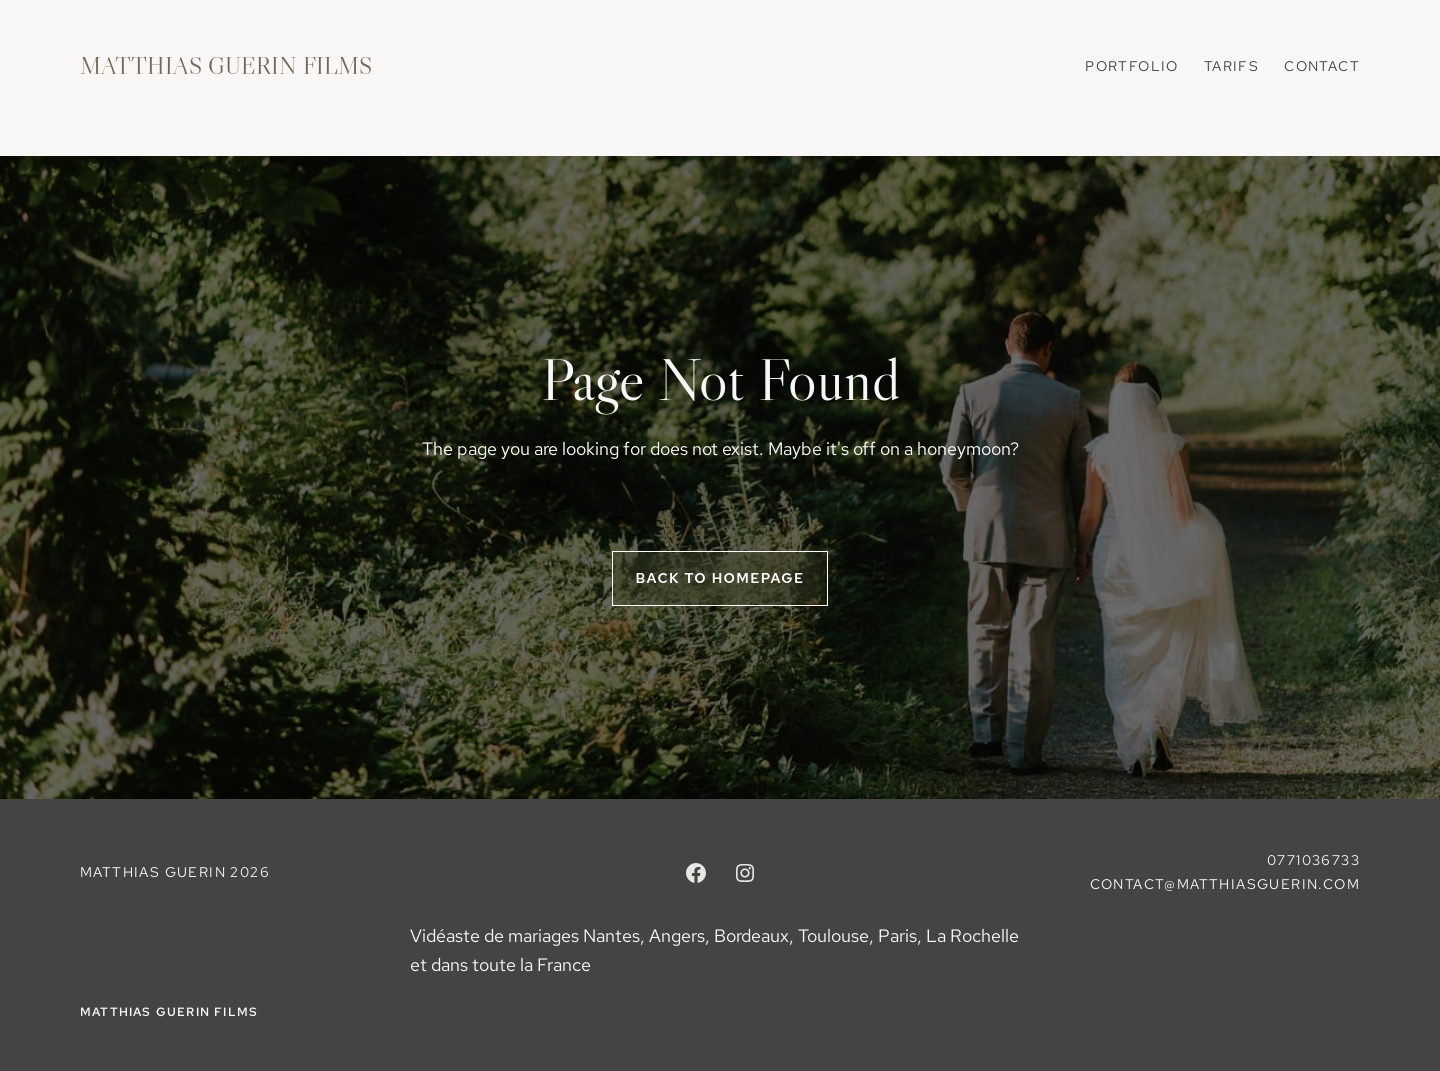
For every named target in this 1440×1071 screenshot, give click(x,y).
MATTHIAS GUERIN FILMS (226, 65)
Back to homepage (720, 578)
